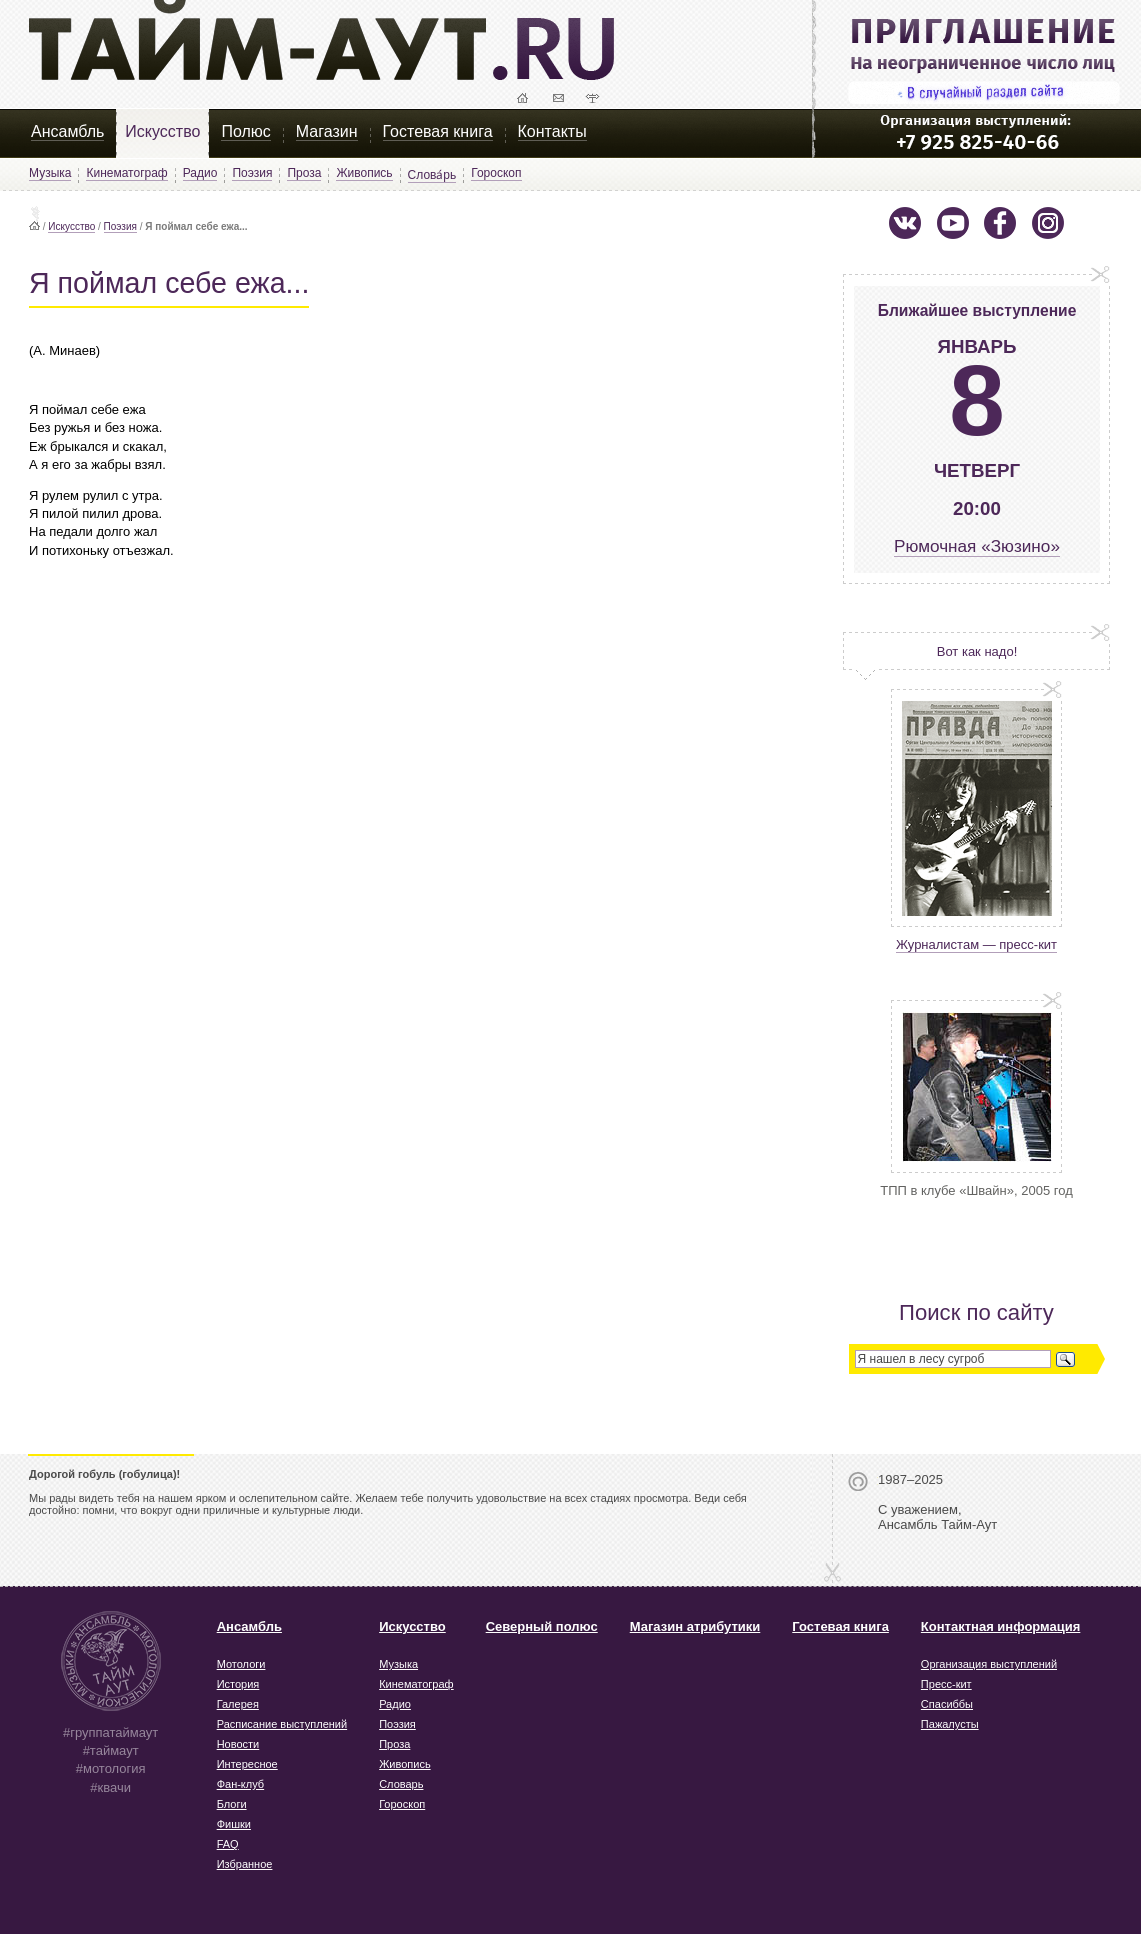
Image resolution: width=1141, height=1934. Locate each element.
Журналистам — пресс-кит (976, 944)
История (238, 1684)
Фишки (234, 1824)
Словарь (401, 1784)
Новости (238, 1744)
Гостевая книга (438, 131)
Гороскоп (496, 173)
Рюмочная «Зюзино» (977, 546)
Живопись (364, 173)
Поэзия (252, 173)
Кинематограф (126, 173)
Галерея (238, 1704)
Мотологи (241, 1664)
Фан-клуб (241, 1784)
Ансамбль (67, 131)
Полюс (245, 131)
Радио (200, 173)
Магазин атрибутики (695, 1626)
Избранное (245, 1864)
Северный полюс (542, 1626)
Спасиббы (947, 1704)
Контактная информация (1000, 1626)
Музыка (50, 173)
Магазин (327, 131)
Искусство (162, 131)
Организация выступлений (989, 1664)
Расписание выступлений (282, 1724)
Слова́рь (432, 175)
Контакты (552, 131)
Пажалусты (950, 1724)
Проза (304, 173)
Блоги (232, 1804)
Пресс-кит (946, 1684)
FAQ (228, 1844)
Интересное (247, 1764)
